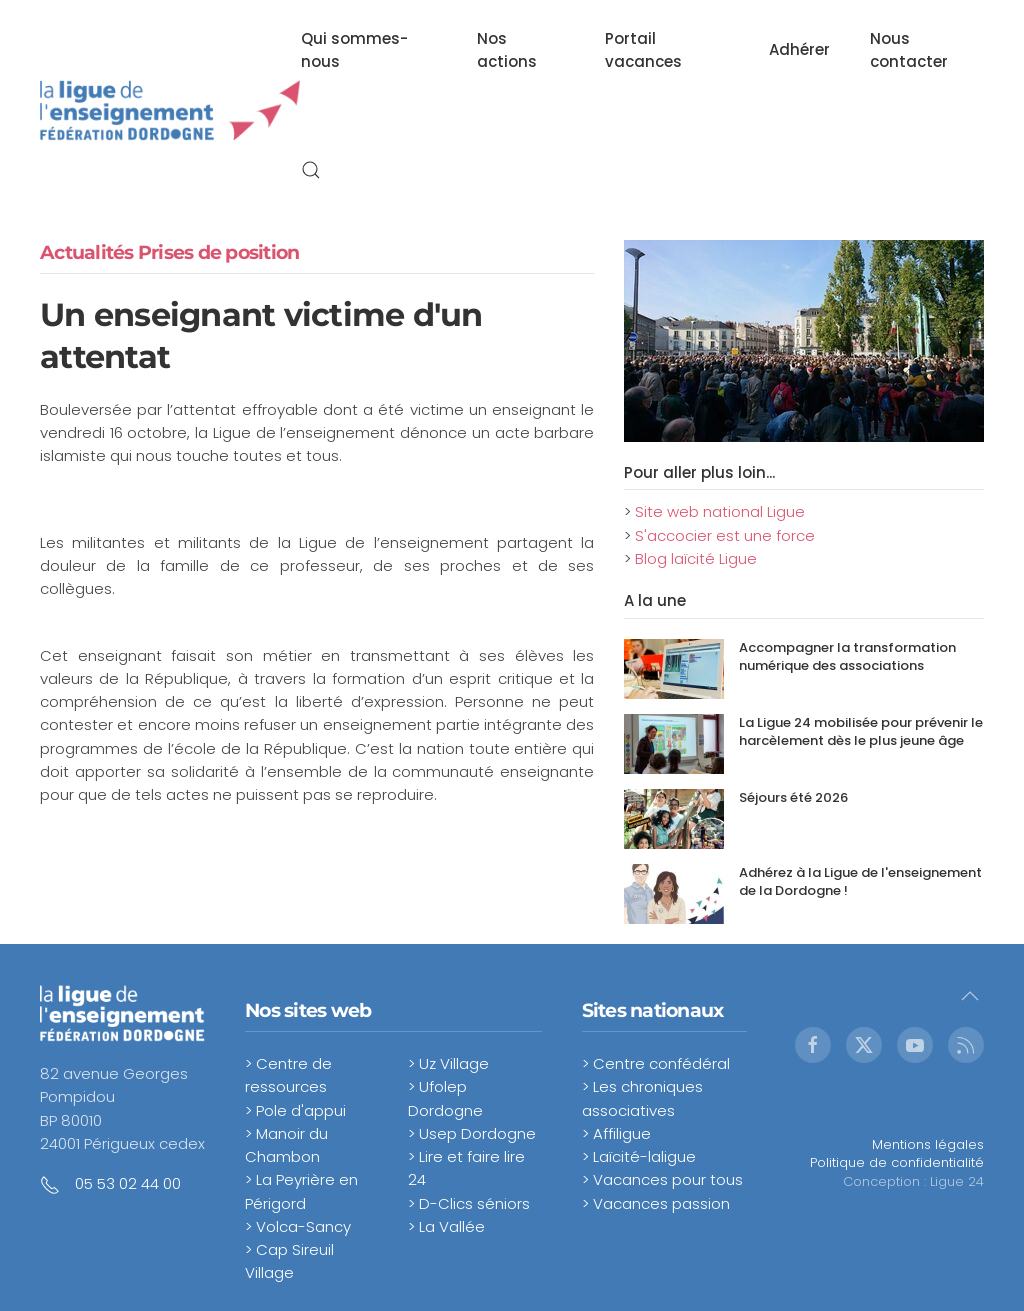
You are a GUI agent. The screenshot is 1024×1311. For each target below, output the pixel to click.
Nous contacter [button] (909, 50)
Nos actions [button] (507, 50)
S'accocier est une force (725, 535)
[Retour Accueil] (170, 110)
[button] (311, 170)
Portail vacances (643, 50)
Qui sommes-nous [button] (354, 50)
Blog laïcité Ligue (696, 558)
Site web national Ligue (720, 511)
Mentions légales (928, 1144)
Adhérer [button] (799, 49)
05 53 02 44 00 (128, 1183)
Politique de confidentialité (897, 1162)
